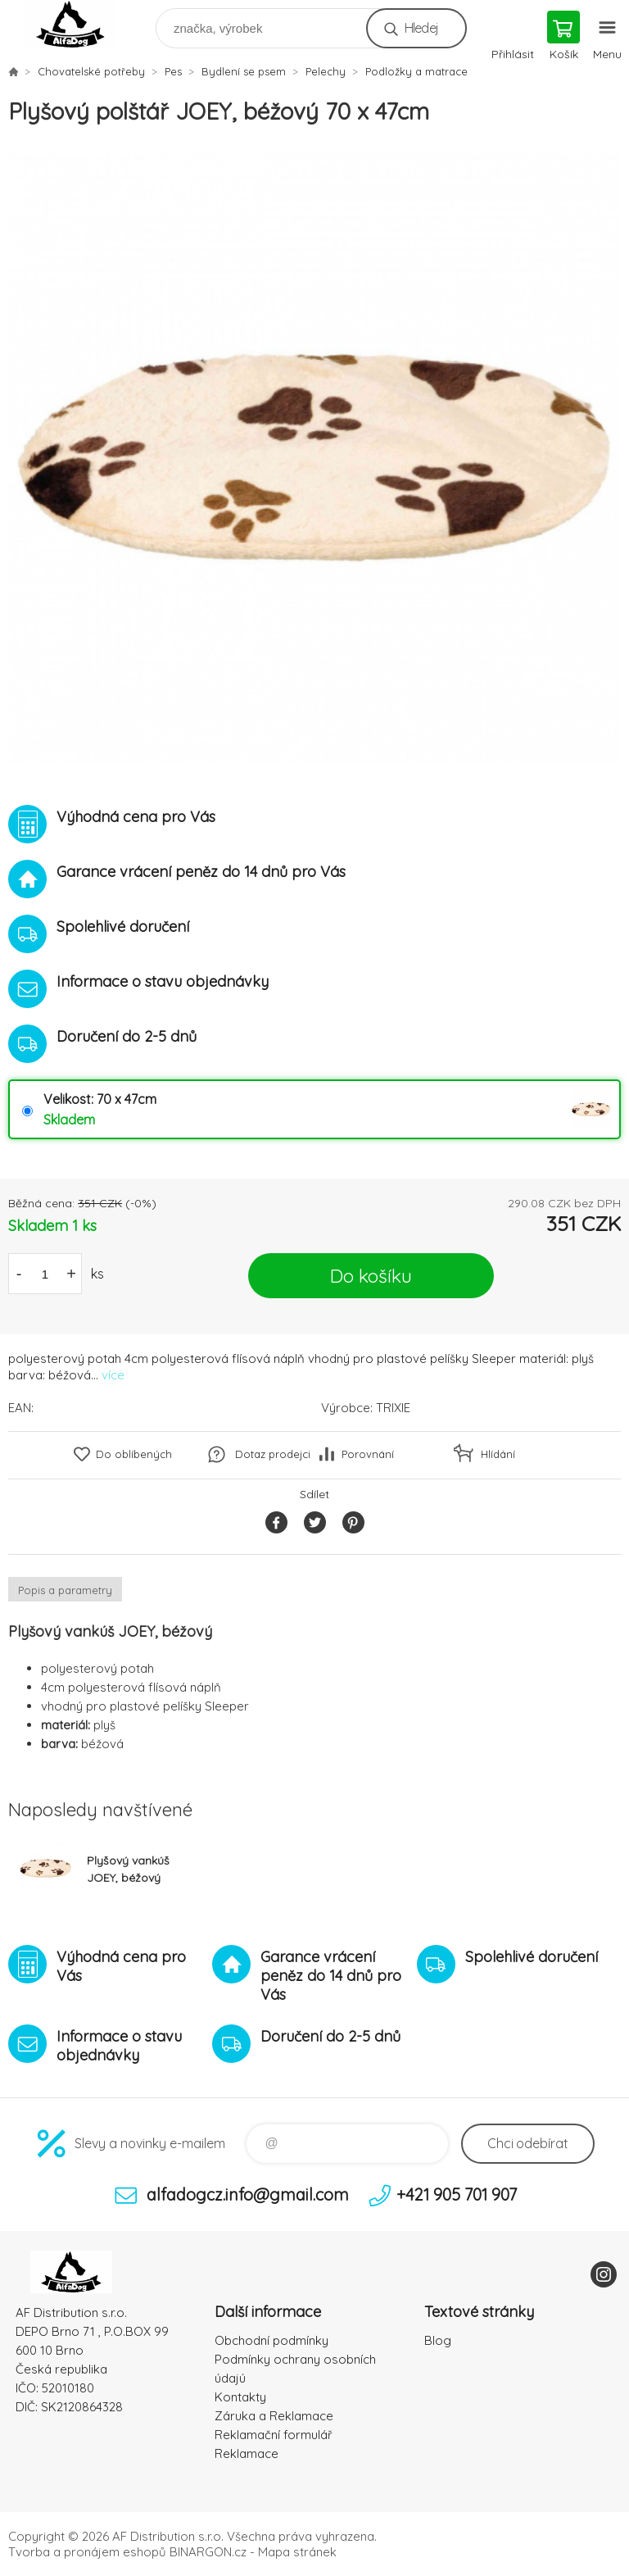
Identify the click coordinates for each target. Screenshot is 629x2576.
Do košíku (371, 1276)
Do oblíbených (134, 1454)
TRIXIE (393, 1407)
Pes (173, 71)
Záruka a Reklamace (274, 2416)
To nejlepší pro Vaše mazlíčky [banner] (80, 24)
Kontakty (240, 2397)
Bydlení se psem (243, 71)
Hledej (421, 28)
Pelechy (325, 71)
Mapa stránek (297, 2552)
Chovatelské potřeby (91, 71)
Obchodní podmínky (271, 2340)
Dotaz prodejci (272, 1454)
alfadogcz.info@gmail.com (248, 2194)
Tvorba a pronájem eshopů (87, 2552)
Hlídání (498, 1454)
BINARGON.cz (208, 2552)
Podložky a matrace (416, 71)
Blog (437, 2340)
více (113, 1375)
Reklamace (246, 2453)
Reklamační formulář (274, 2434)
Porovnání (368, 1454)
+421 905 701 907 (456, 2194)
